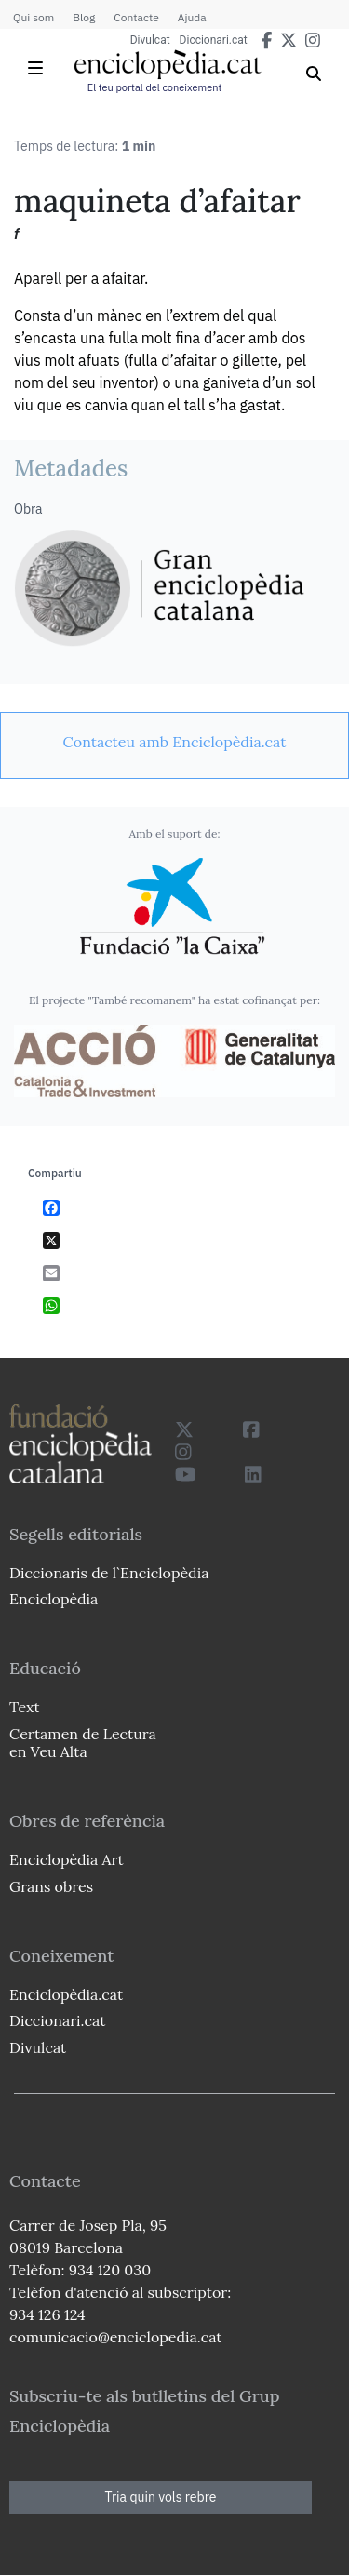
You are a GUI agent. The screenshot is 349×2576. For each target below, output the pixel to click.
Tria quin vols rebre (161, 2497)
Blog (84, 17)
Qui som (33, 17)
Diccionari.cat (214, 40)
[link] (174, 742)
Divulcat (150, 40)
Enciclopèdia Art (66, 1859)
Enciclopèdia (53, 1599)
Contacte (136, 17)
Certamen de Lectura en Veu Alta (82, 1742)
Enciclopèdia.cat (66, 1994)
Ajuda (192, 17)
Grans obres (51, 1886)
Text (24, 1706)
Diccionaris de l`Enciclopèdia (108, 1572)
